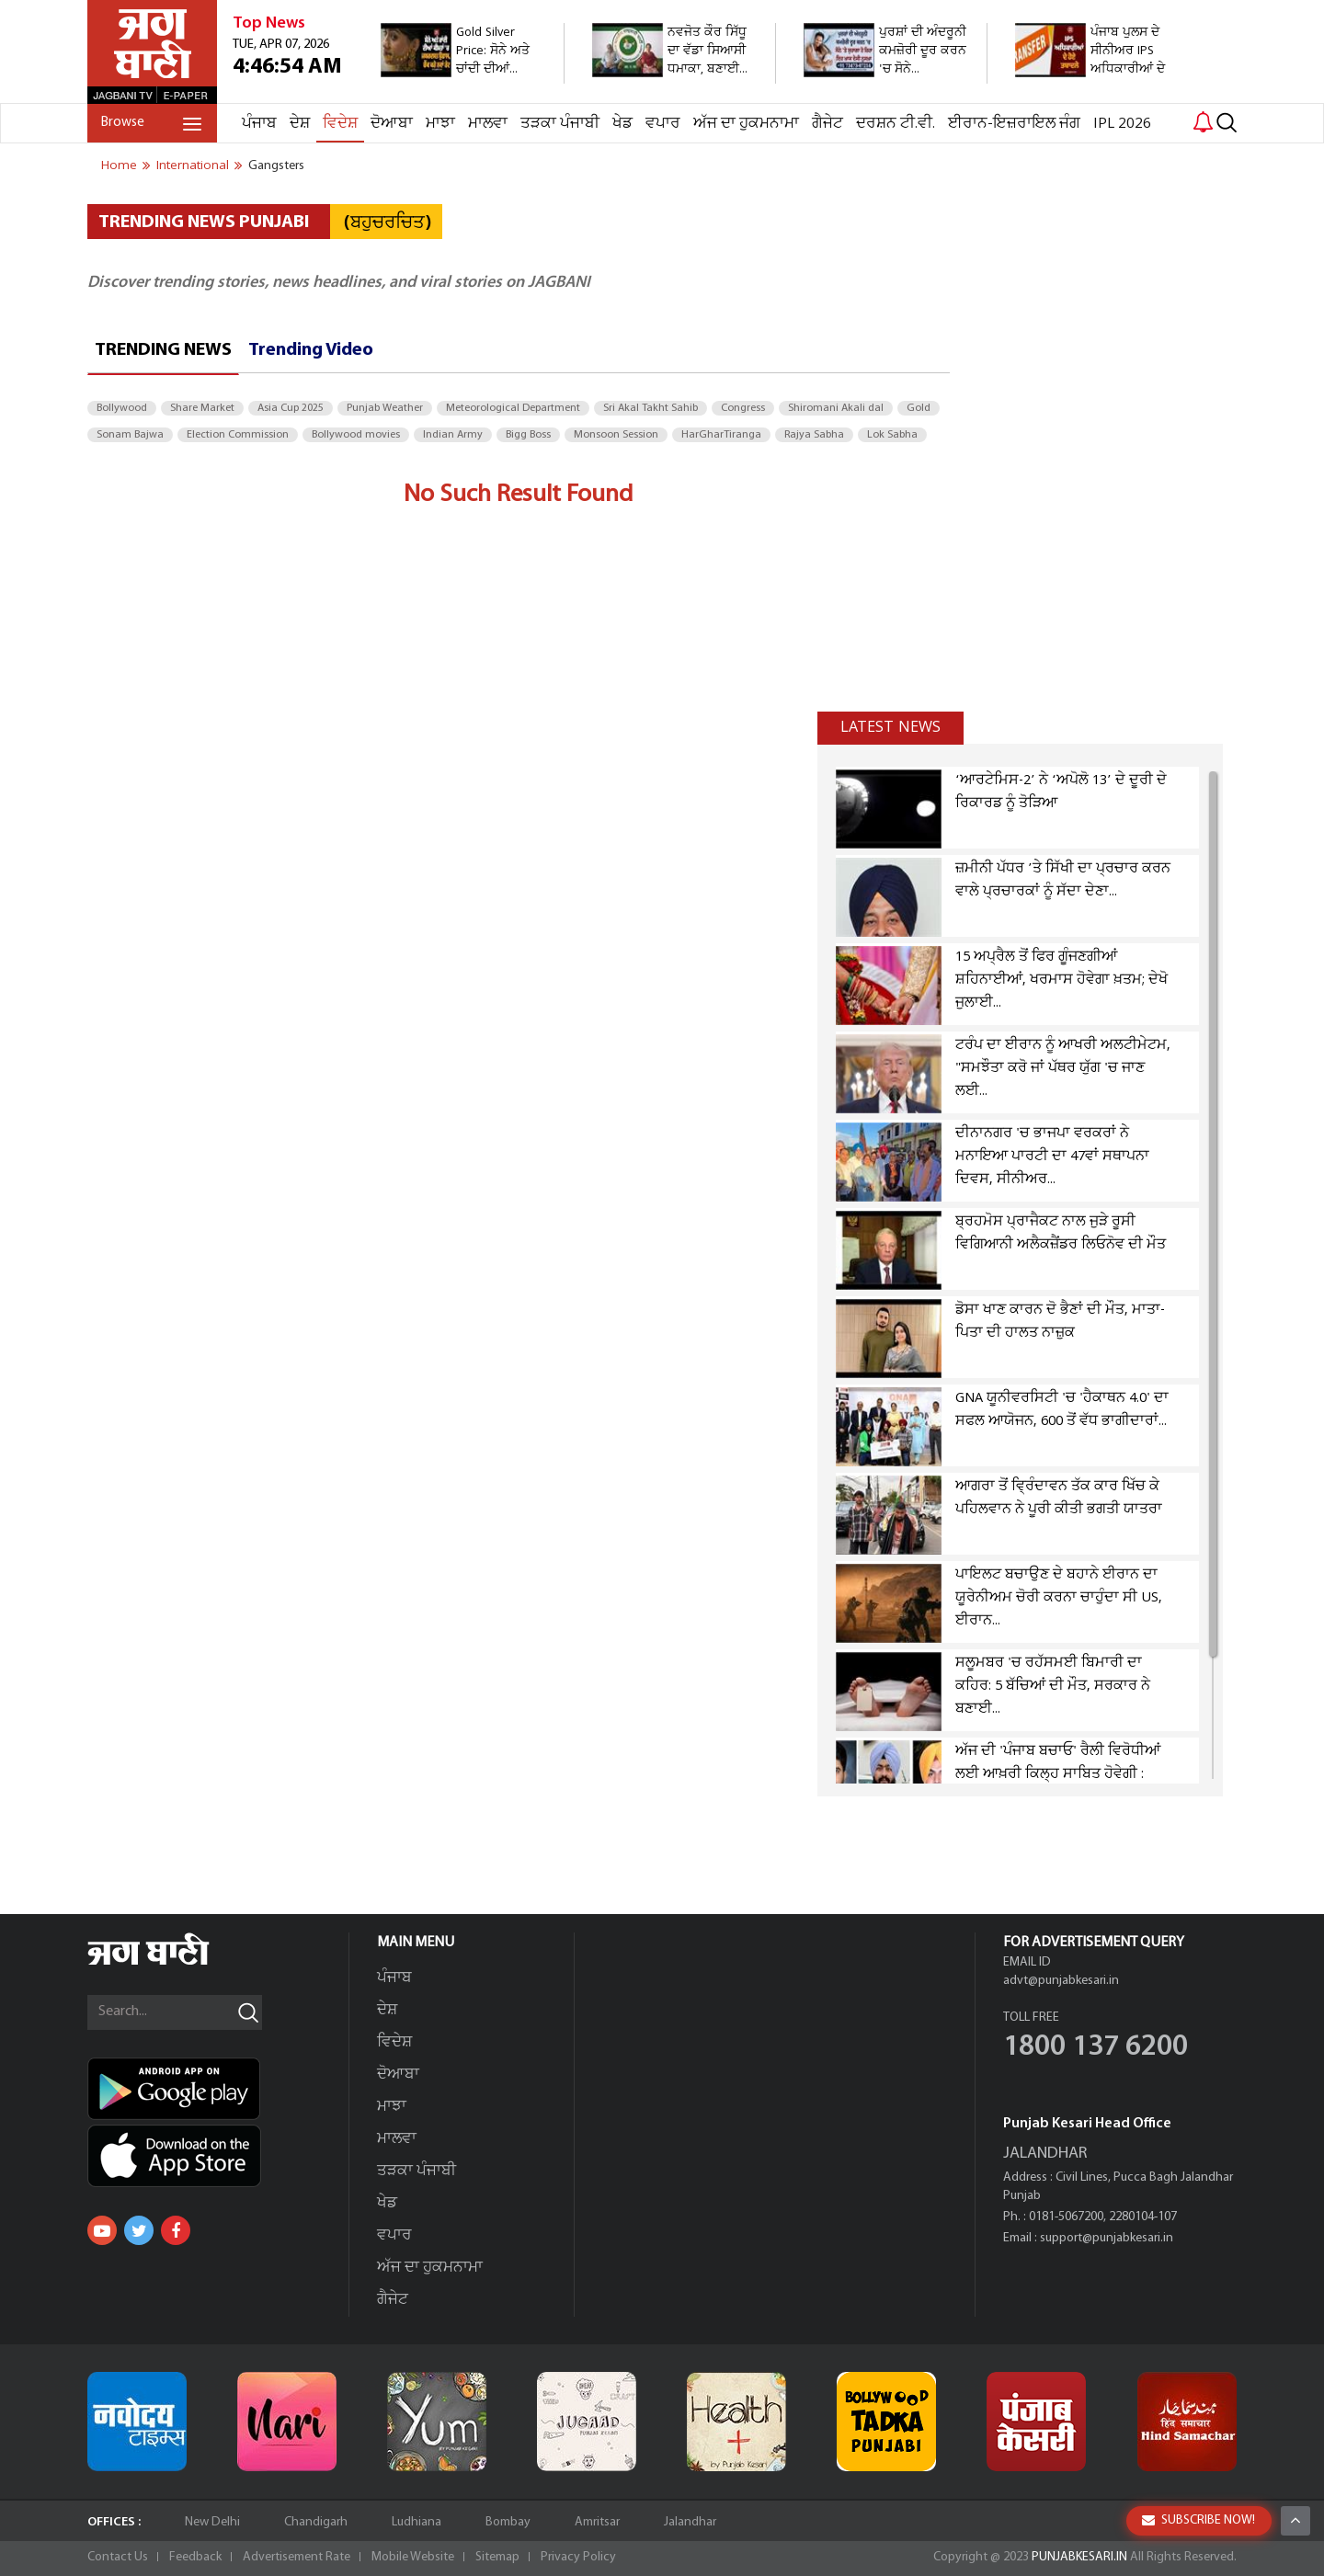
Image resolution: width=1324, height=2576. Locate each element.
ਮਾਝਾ (440, 123)
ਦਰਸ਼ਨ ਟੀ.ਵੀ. (895, 123)
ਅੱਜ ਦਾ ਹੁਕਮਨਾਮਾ (746, 123)
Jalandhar (690, 2522)
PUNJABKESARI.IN (1079, 2557)
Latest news (890, 727)
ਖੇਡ (622, 123)
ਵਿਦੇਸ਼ (340, 123)
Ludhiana (416, 2522)
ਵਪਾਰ (662, 123)
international (192, 165)
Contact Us (117, 2557)
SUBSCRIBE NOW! (1198, 2520)
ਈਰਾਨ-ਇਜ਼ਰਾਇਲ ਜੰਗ (1014, 123)
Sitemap (497, 2557)
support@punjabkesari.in (1106, 2238)
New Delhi (212, 2522)
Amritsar (597, 2522)
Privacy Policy (578, 2557)
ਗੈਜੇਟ (827, 123)
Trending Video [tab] (310, 350)
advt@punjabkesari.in (1061, 1981)
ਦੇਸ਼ (300, 123)
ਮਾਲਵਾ (488, 123)
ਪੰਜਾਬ (259, 123)
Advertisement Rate (296, 2557)
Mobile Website (412, 2557)
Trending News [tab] (163, 350)
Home (119, 165)
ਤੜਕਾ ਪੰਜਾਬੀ (559, 123)
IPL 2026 (1122, 123)
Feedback (195, 2557)
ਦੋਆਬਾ (392, 123)
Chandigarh (316, 2522)
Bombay (508, 2522)
